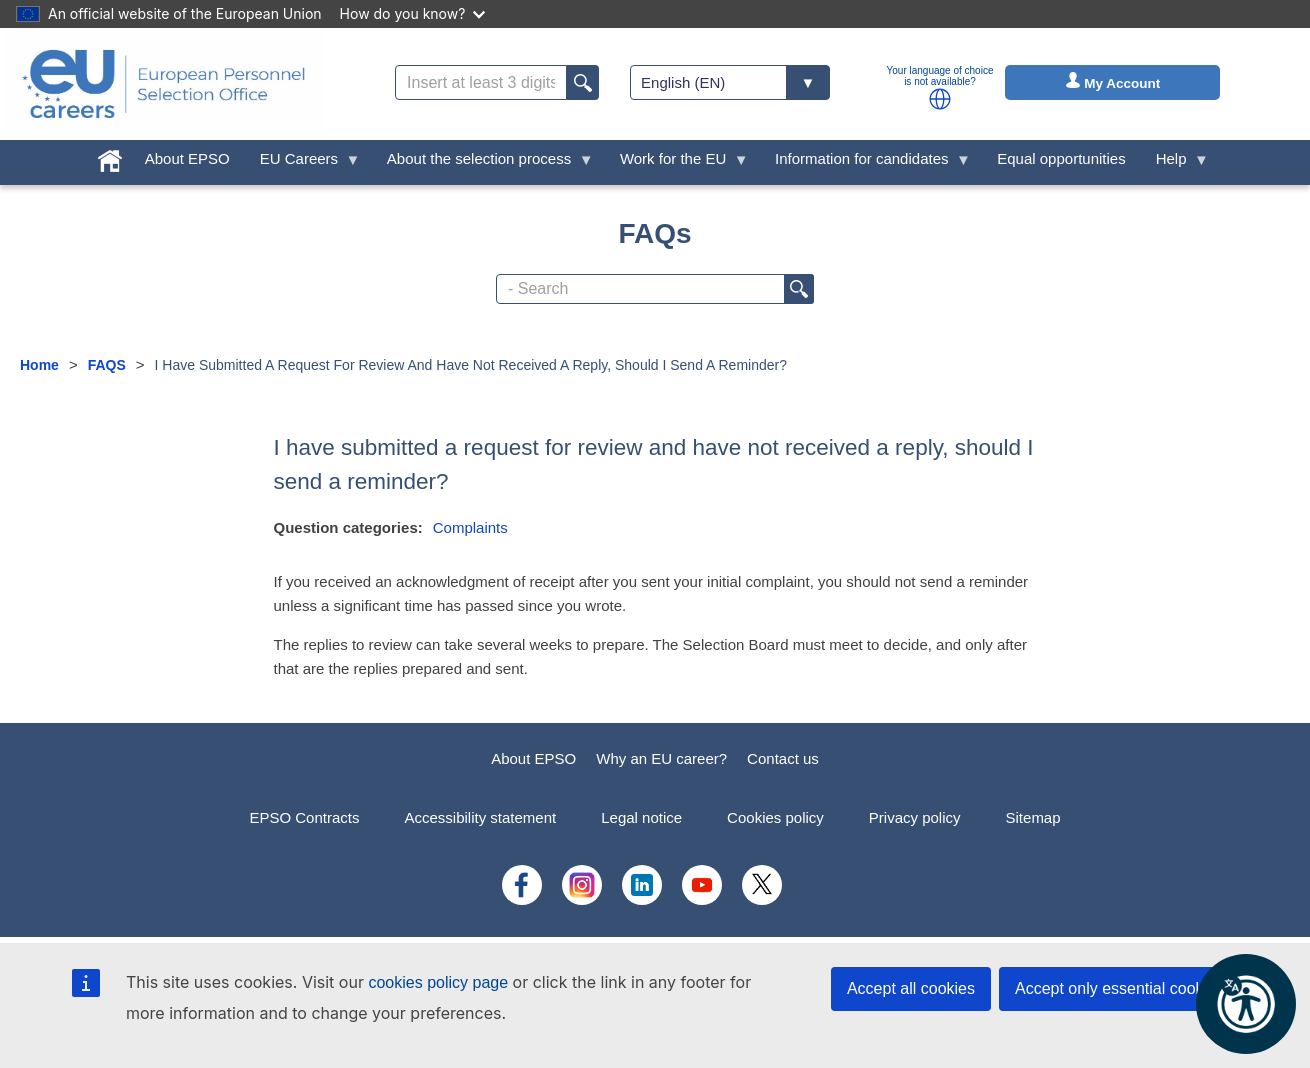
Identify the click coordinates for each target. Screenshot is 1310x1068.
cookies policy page (438, 982)
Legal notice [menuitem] (641, 817)
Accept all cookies (911, 988)
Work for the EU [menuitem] (677, 163)
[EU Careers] (164, 84)
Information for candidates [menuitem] (865, 163)
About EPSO (533, 758)
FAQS (107, 365)
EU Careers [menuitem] (303, 163)
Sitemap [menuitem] (1033, 817)
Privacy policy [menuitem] (915, 817)
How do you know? (413, 13)
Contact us (783, 758)
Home (39, 365)
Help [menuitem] (1175, 163)
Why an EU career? (661, 758)
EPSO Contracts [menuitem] (304, 817)
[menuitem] (110, 156)
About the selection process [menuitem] (483, 163)
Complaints (470, 527)
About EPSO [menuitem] (187, 158)
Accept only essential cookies (1119, 988)
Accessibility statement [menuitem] (480, 817)
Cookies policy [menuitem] (775, 817)
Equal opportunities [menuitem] (1061, 158)
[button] (940, 99)
